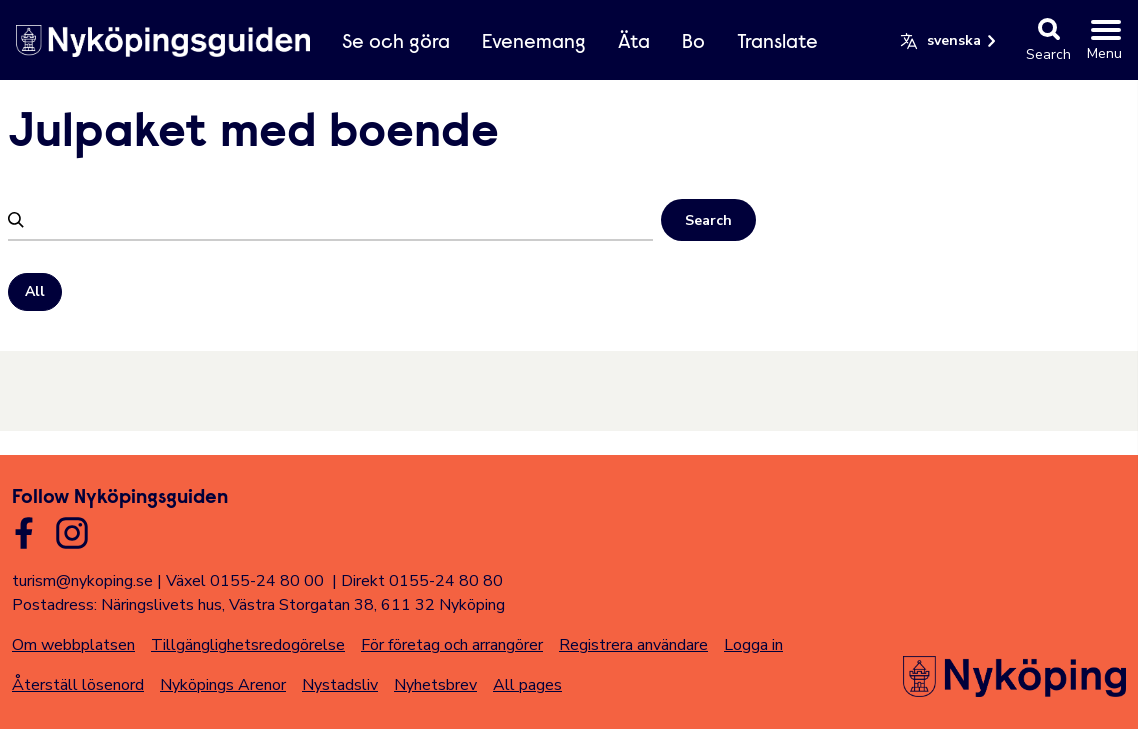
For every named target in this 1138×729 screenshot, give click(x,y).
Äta (634, 43)
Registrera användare (633, 645)
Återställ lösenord (78, 685)
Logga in (753, 645)
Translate (777, 43)
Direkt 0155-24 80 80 (422, 581)
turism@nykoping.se (82, 581)
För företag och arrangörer (452, 645)
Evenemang (534, 43)
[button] (950, 41)
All (35, 291)
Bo (693, 43)
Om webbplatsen (73, 645)
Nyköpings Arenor (223, 685)
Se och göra (396, 43)
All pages (527, 685)
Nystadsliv (340, 685)
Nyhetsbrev (435, 685)
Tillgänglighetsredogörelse (248, 645)
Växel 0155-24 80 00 (245, 581)
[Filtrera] (340, 219)
